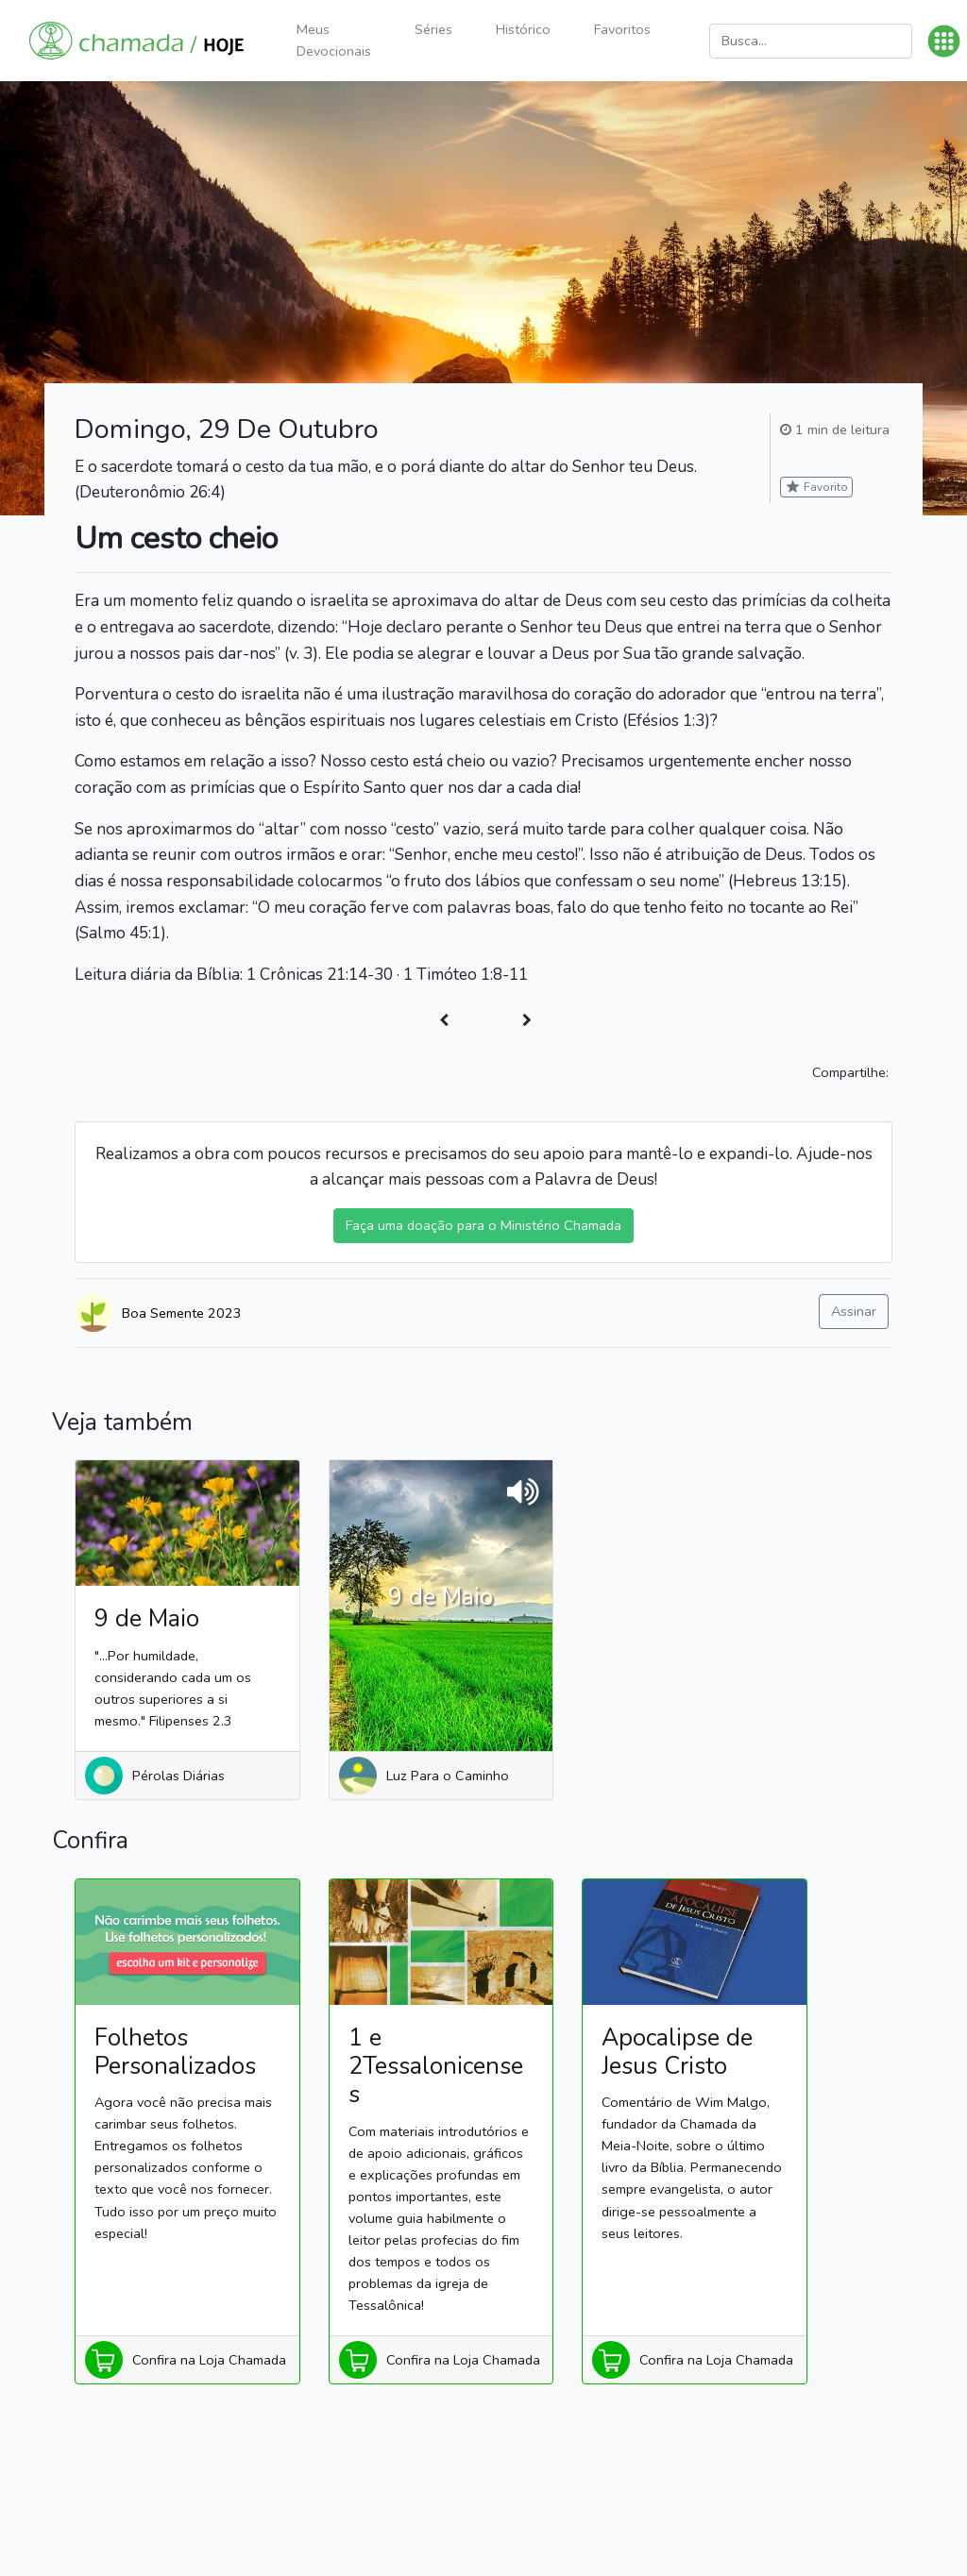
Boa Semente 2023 (182, 1313)
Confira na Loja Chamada (209, 2359)
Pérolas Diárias (178, 1775)
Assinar (853, 1311)
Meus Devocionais (334, 40)
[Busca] (810, 41)
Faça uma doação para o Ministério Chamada (483, 1225)
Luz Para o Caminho (447, 1775)
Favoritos (622, 29)
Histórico (523, 29)
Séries (433, 29)
